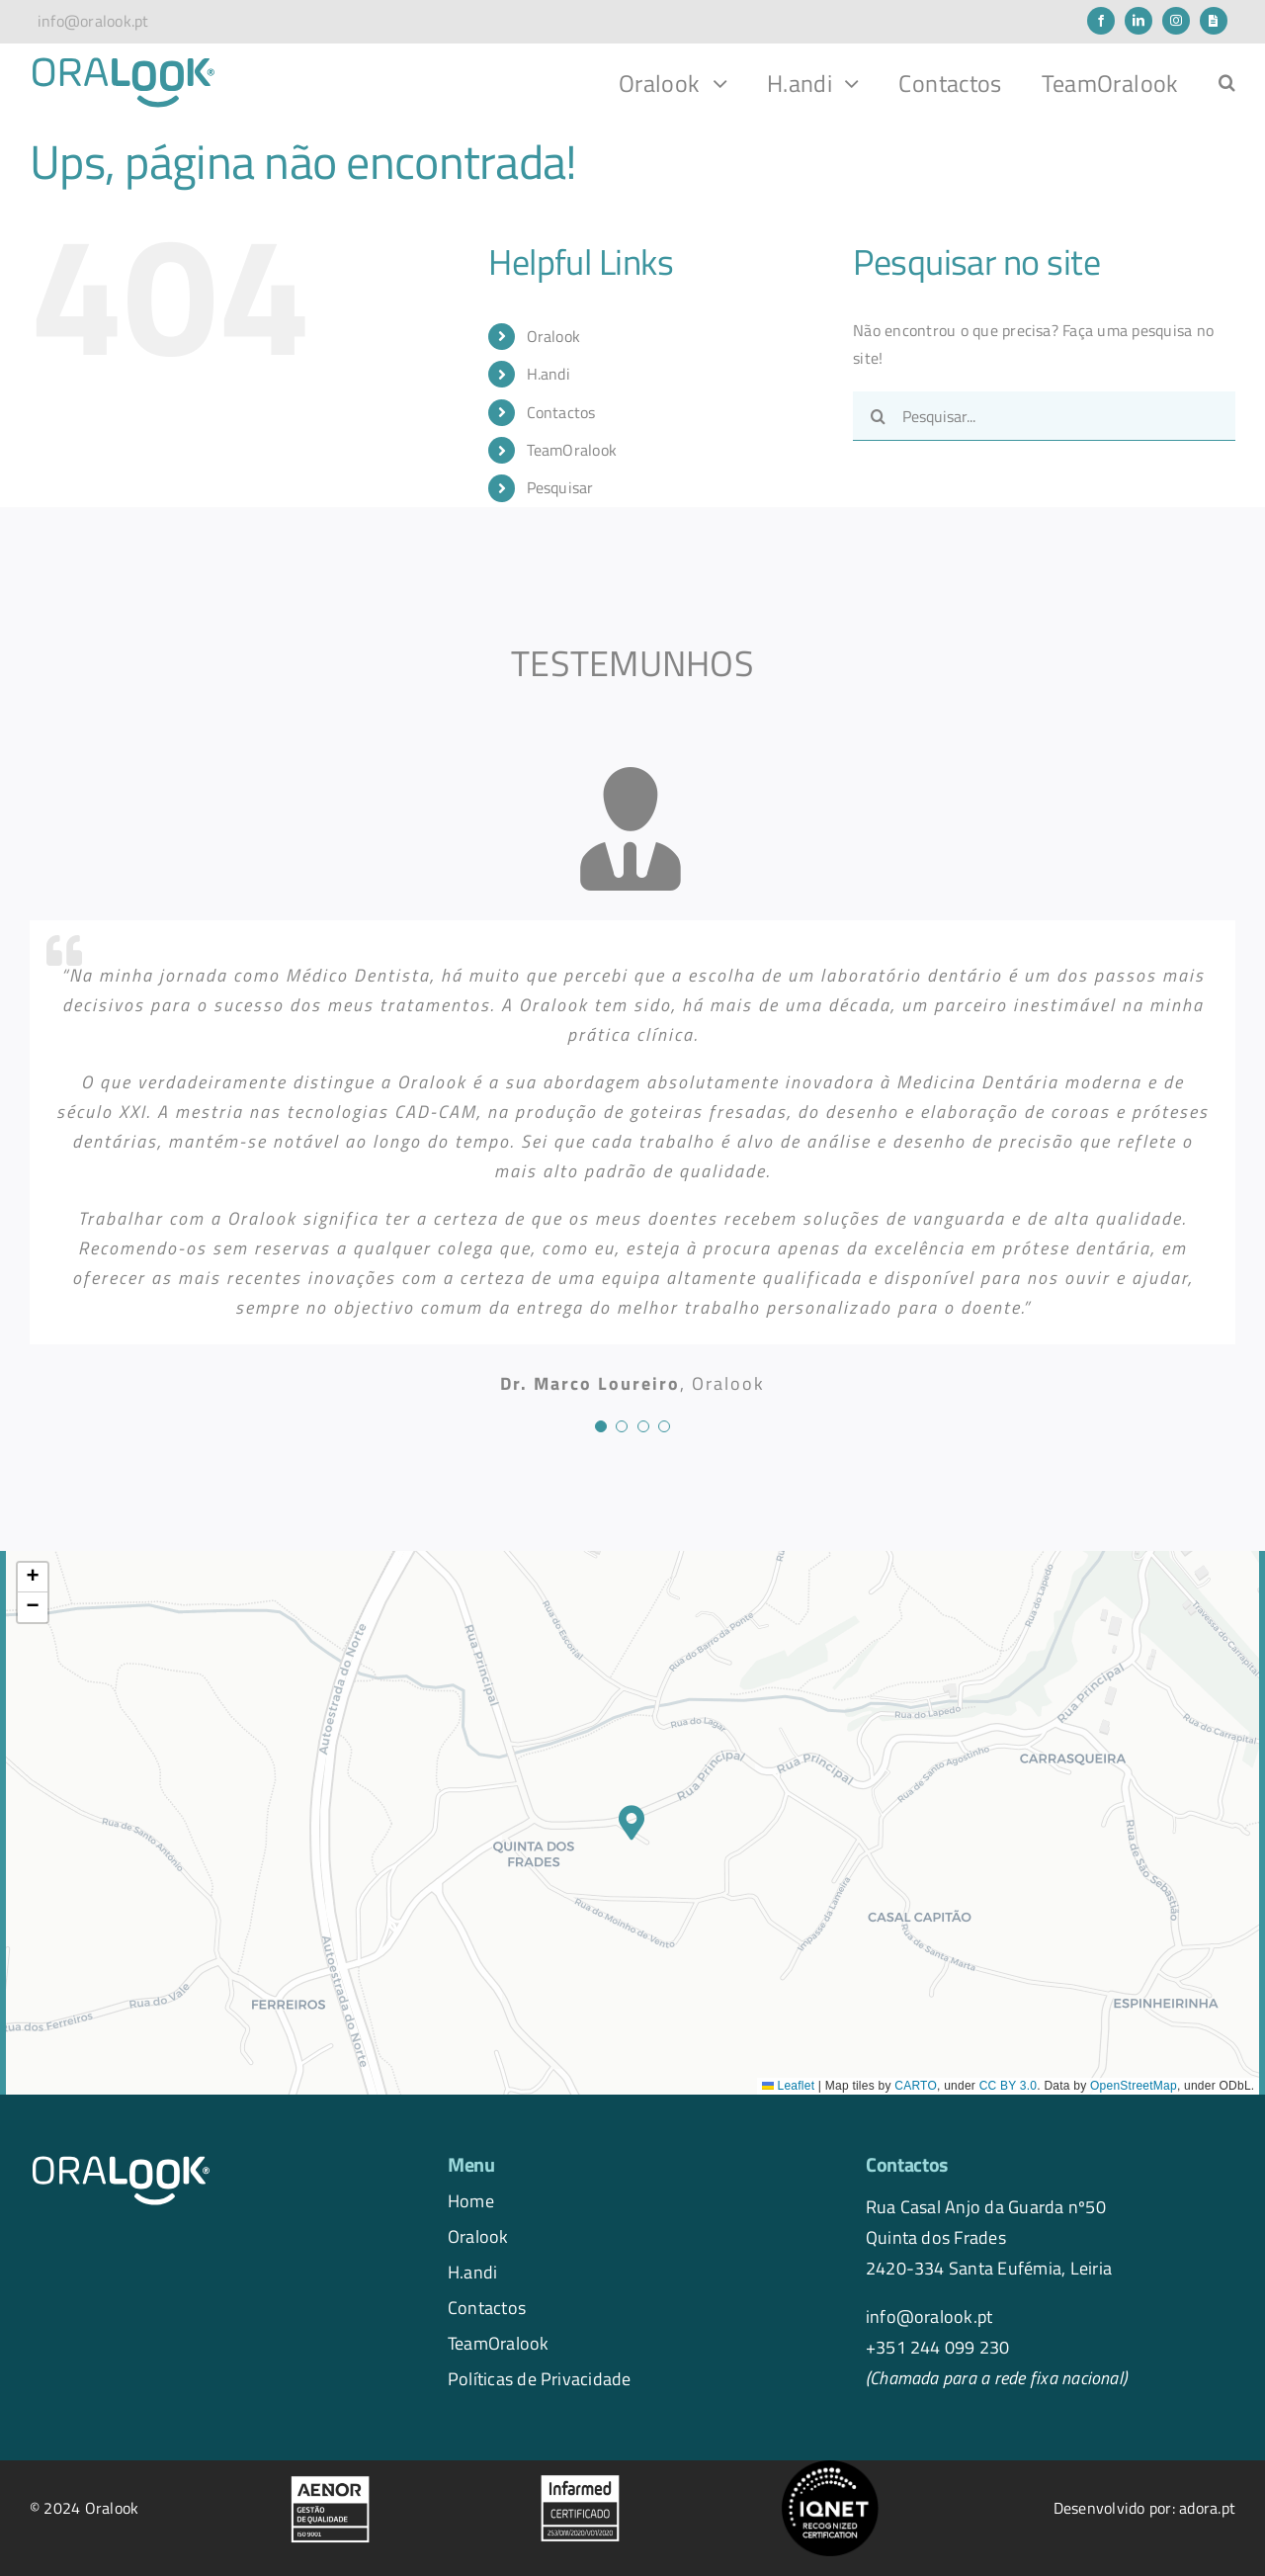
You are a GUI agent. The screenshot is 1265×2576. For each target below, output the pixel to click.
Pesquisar (560, 487)
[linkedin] (1138, 21)
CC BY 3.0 (1008, 2086)
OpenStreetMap (1133, 2086)
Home (471, 2200)
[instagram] (1176, 21)
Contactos (561, 412)
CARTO (915, 2086)
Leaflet (788, 2086)
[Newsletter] (1213, 21)
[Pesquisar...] (1044, 416)
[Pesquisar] (877, 416)
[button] (1227, 83)
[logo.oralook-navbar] (123, 63)
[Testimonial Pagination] (601, 1426)
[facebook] (1101, 21)
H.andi (548, 374)
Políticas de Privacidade (540, 2378)
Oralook (554, 336)
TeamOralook (572, 450)
